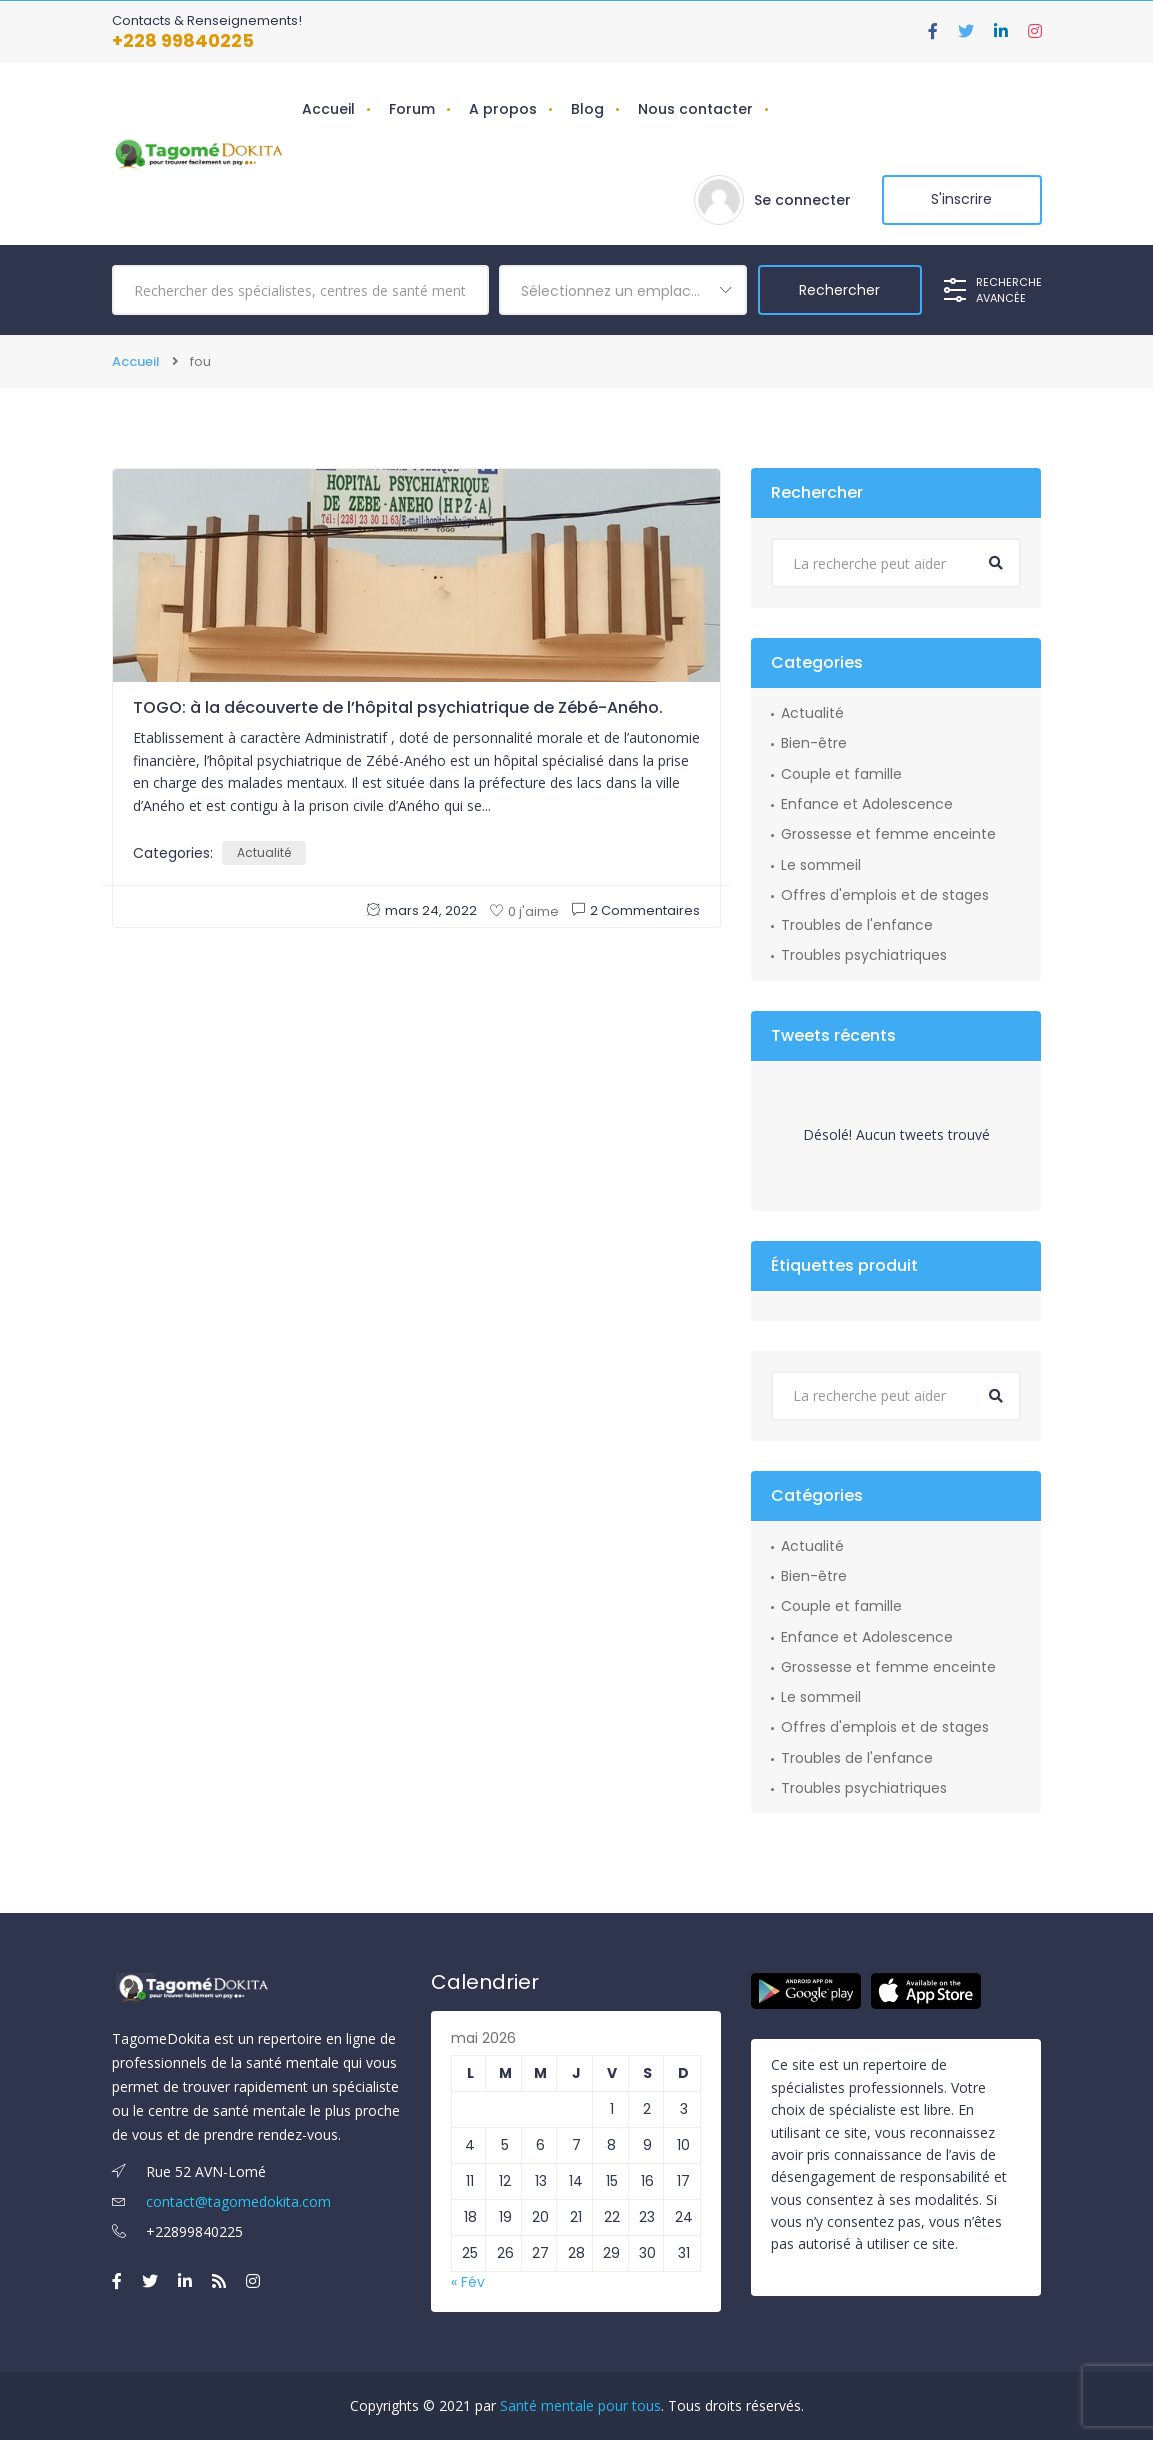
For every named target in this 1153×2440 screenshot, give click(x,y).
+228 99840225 (183, 40)
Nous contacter (695, 109)
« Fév (468, 2282)
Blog (587, 109)
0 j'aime (524, 911)
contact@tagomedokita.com (221, 2201)
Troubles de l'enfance (857, 925)
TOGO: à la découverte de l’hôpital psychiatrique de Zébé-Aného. (398, 707)
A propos (503, 109)
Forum (412, 109)
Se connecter (802, 200)
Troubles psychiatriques (864, 955)
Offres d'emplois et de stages (885, 895)
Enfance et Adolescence (867, 804)
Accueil (328, 109)
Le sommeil (821, 864)
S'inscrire (961, 200)
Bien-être (814, 743)
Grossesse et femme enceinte (888, 834)
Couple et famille (841, 774)
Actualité (264, 852)
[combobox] (623, 290)
